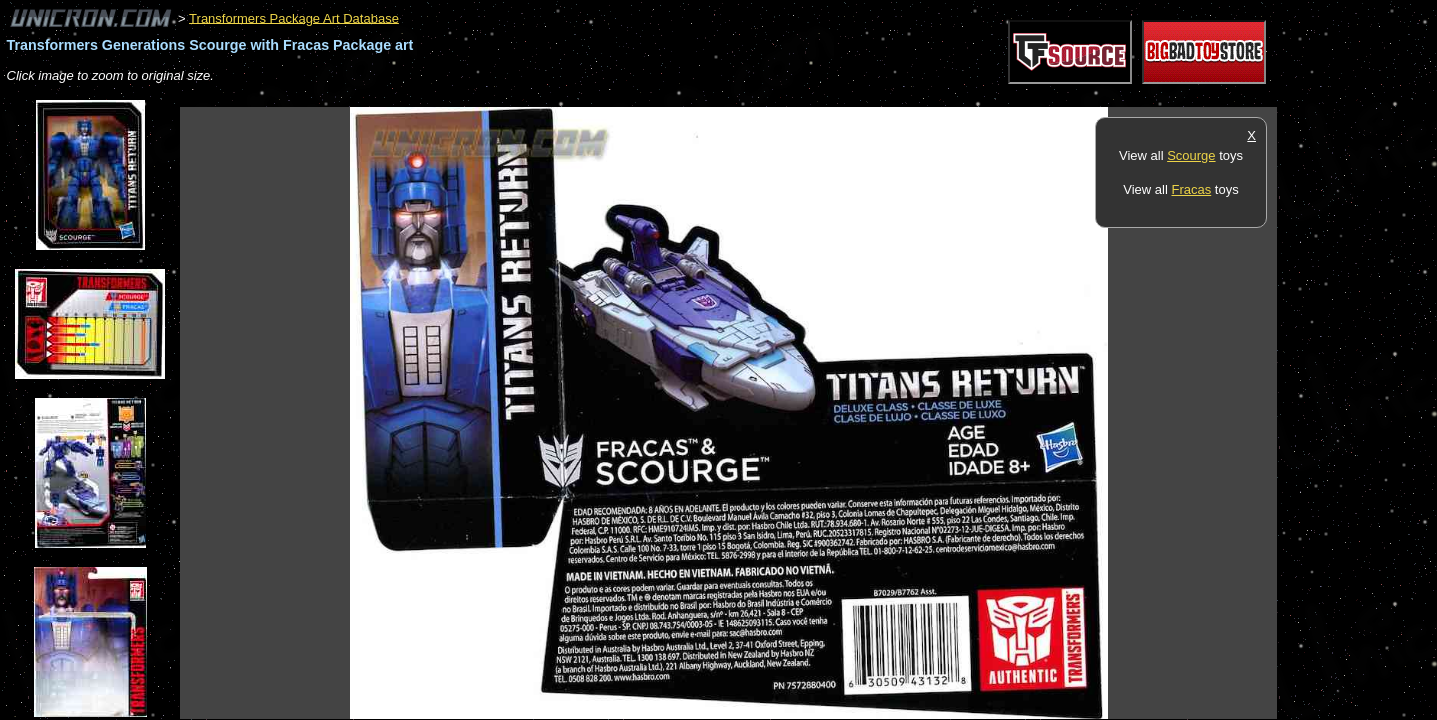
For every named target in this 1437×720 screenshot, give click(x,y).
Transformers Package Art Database (294, 17)
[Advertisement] (544, 96)
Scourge (1191, 155)
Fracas (1191, 189)
